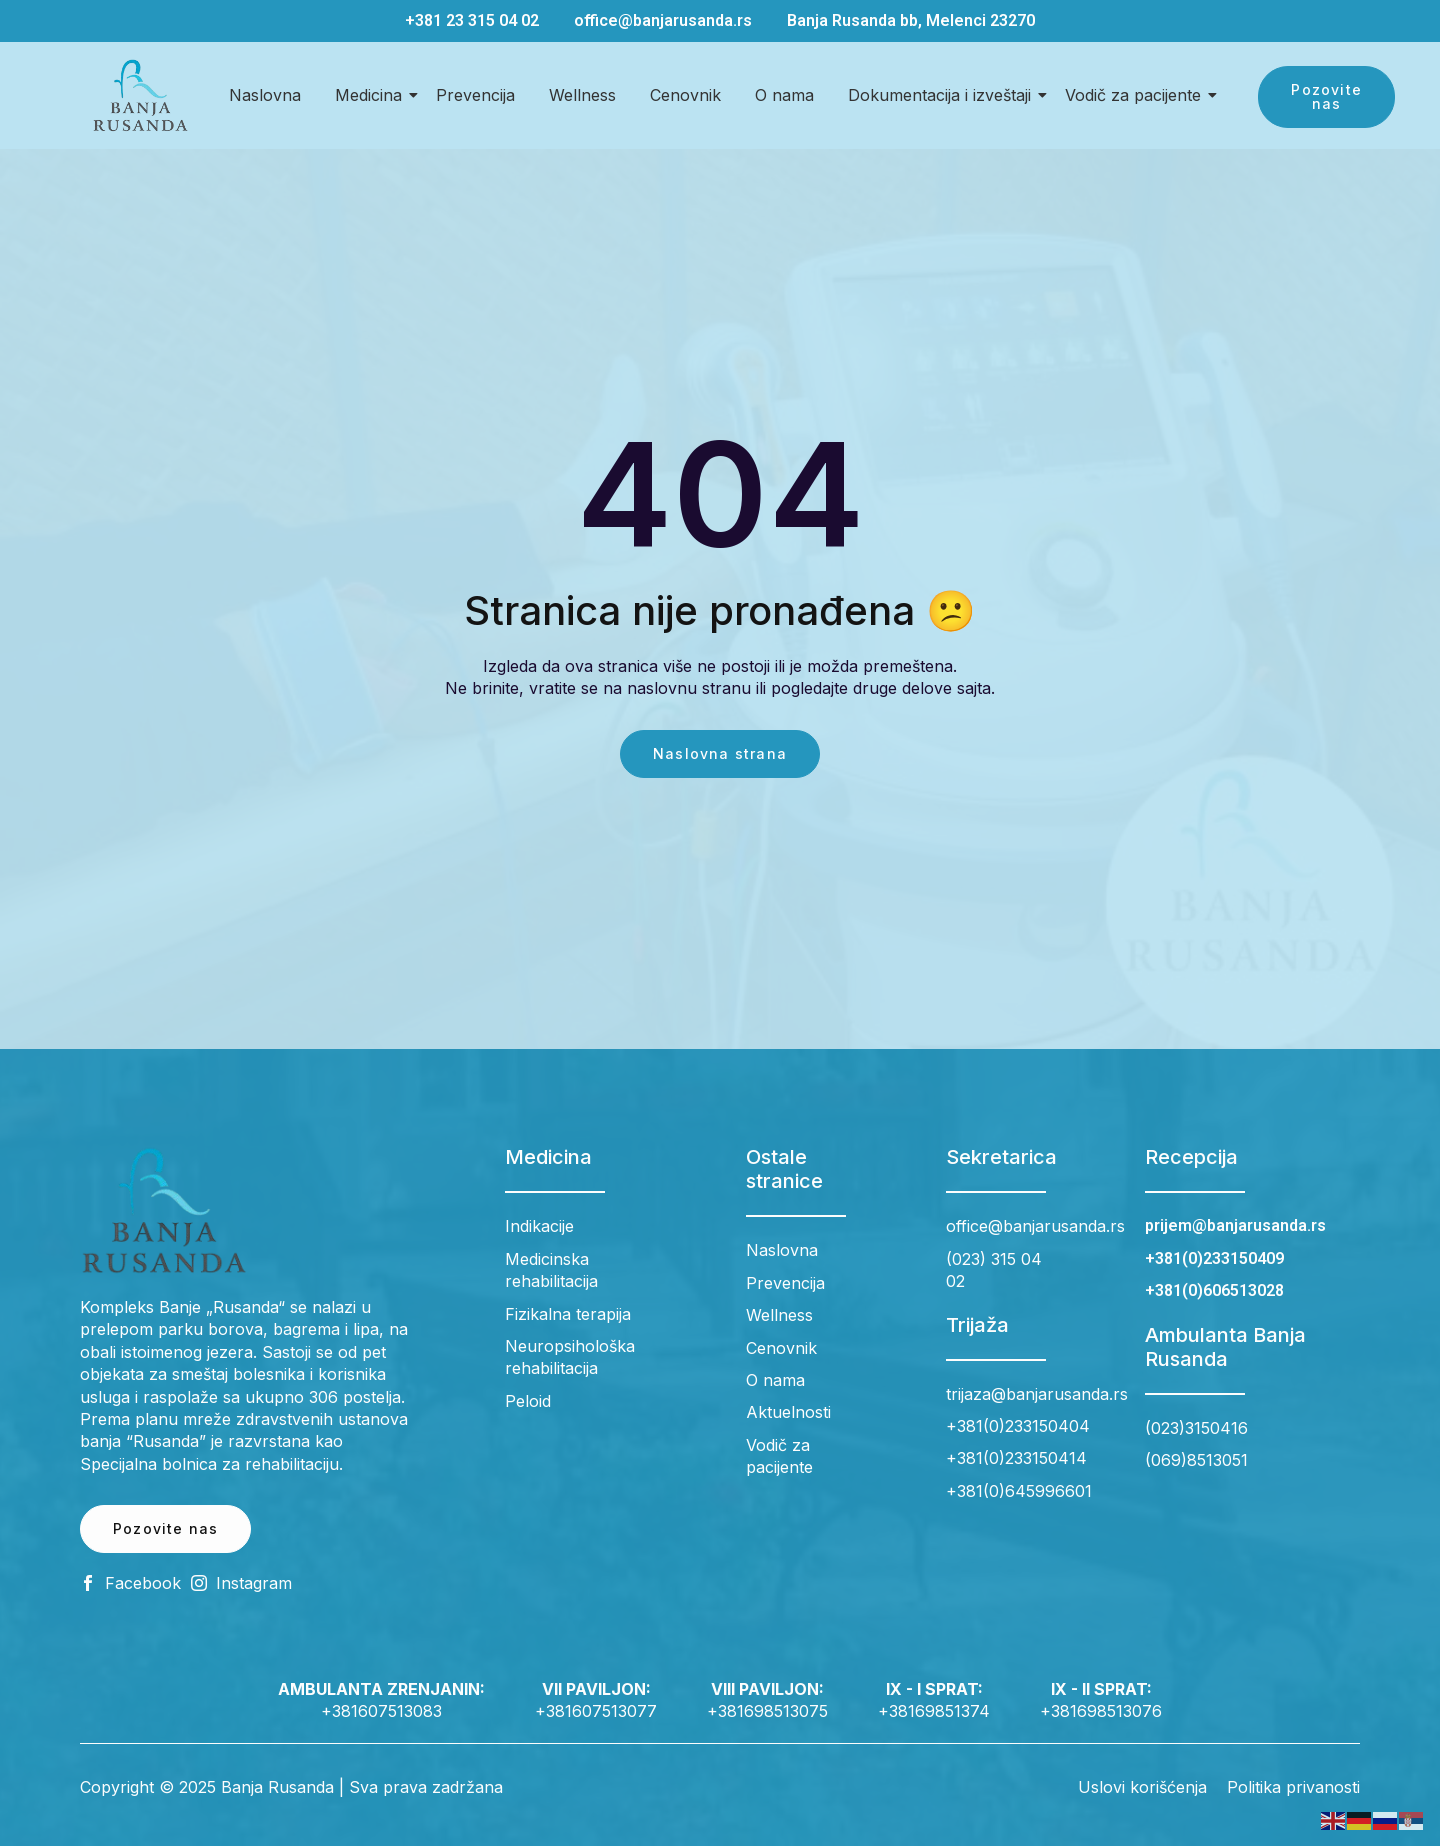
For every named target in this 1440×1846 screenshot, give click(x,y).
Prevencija (475, 95)
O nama (784, 95)
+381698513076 (1101, 1711)
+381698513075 (767, 1711)
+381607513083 (381, 1711)
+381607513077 (596, 1711)
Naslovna (265, 95)
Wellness (582, 95)
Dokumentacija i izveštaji (943, 95)
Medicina (372, 95)
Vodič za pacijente (1136, 95)
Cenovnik (685, 95)
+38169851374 (934, 1711)
